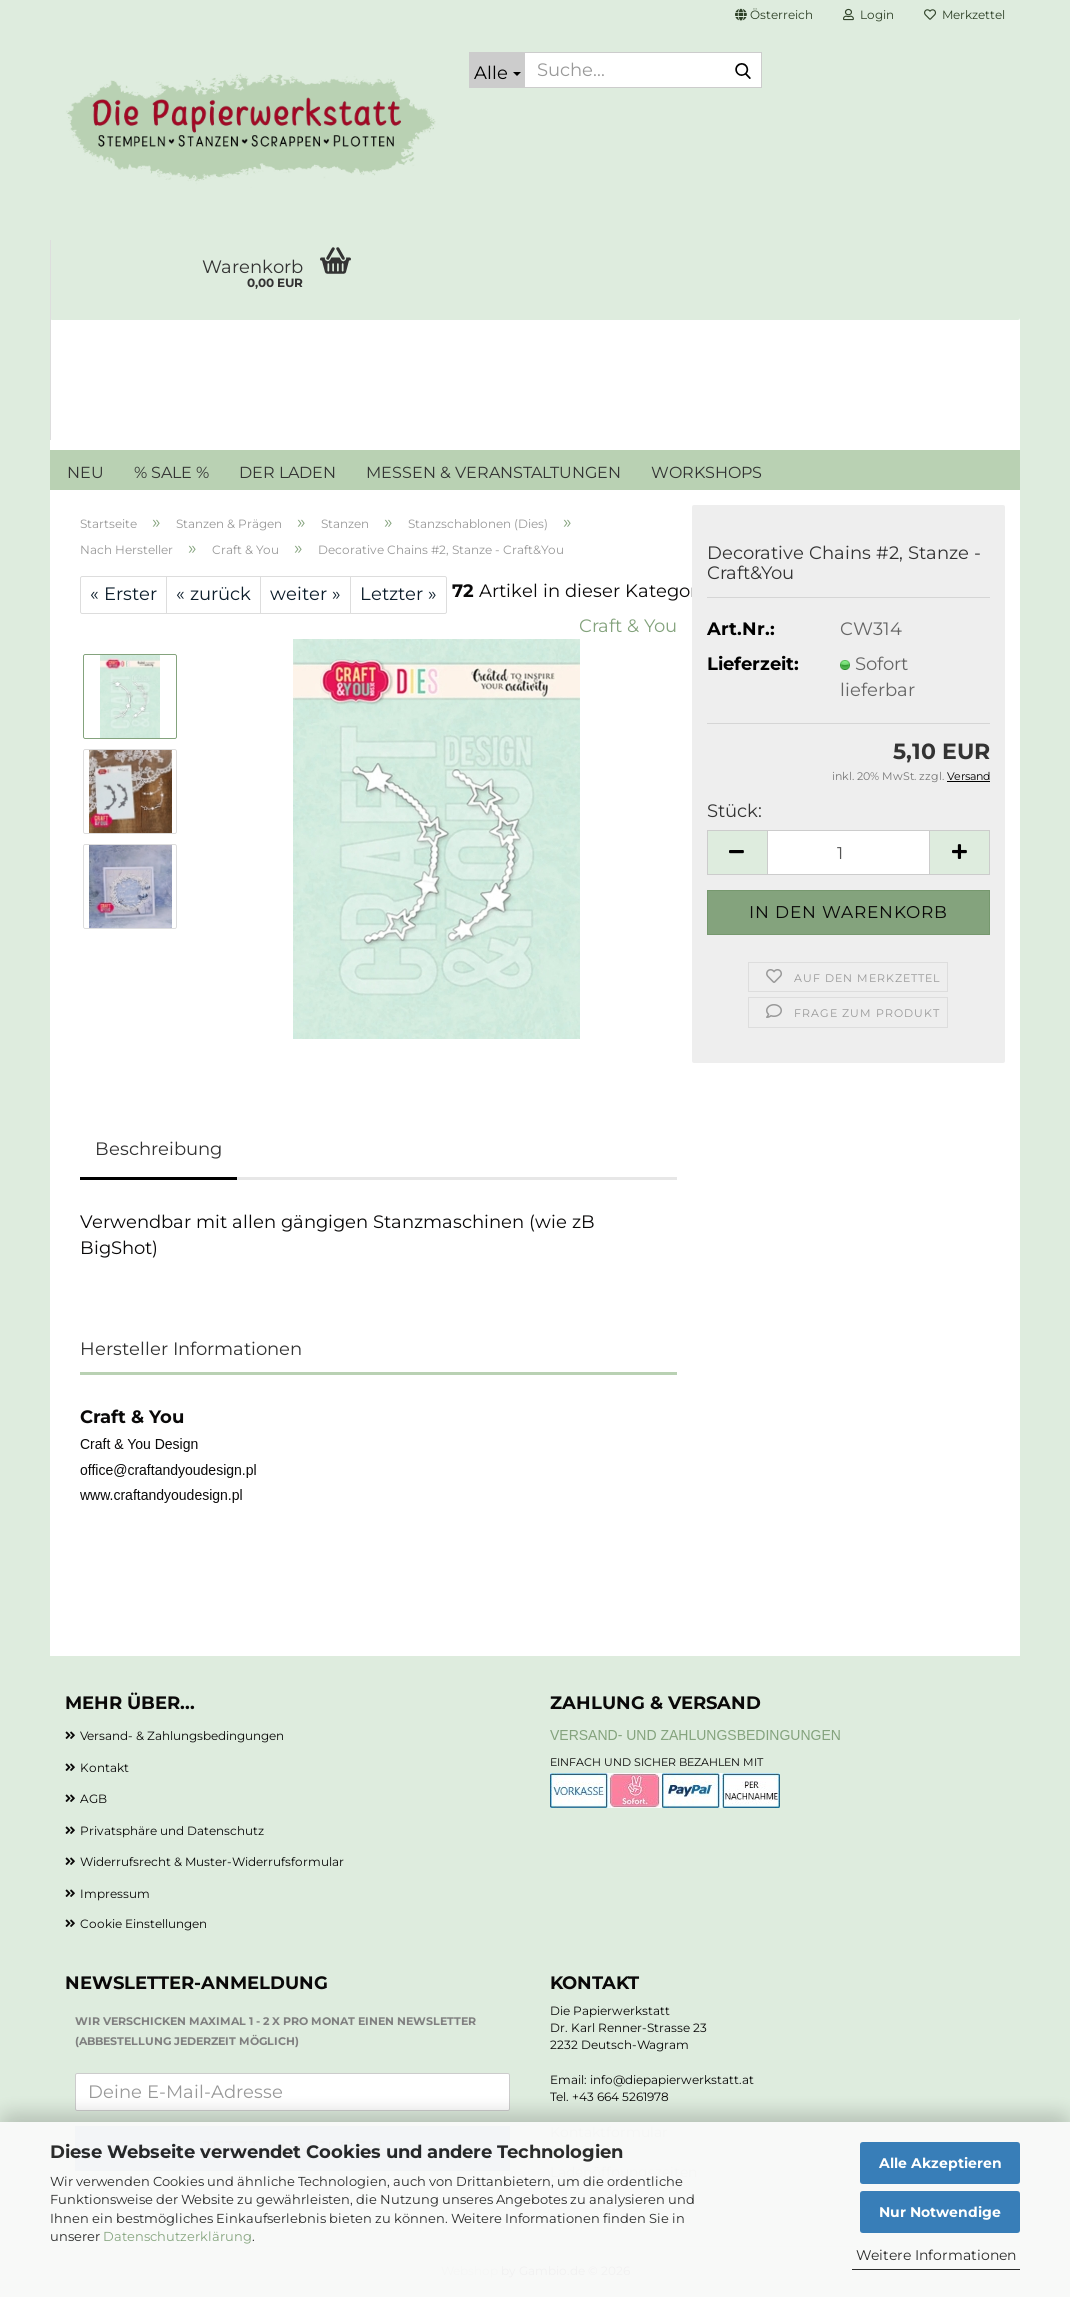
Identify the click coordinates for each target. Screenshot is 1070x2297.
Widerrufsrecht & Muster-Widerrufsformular (212, 1861)
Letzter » (398, 594)
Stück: (734, 811)
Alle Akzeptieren (940, 2163)
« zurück (213, 594)
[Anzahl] (848, 852)
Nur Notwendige (940, 2212)
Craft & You (628, 626)
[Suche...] (497, 70)
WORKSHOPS (706, 472)
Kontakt (104, 1767)
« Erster (123, 594)
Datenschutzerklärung (177, 2236)
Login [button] (868, 14)
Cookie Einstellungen (143, 1923)
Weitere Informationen (936, 2255)
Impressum (115, 1893)
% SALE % (171, 472)
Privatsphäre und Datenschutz (172, 1830)
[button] (774, 15)
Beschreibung (158, 1149)
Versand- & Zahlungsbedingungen (182, 1735)
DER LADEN (287, 472)
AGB (93, 1798)
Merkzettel (964, 14)
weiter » (305, 594)
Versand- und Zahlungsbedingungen (695, 1735)
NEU (85, 472)
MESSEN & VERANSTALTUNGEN (493, 472)
